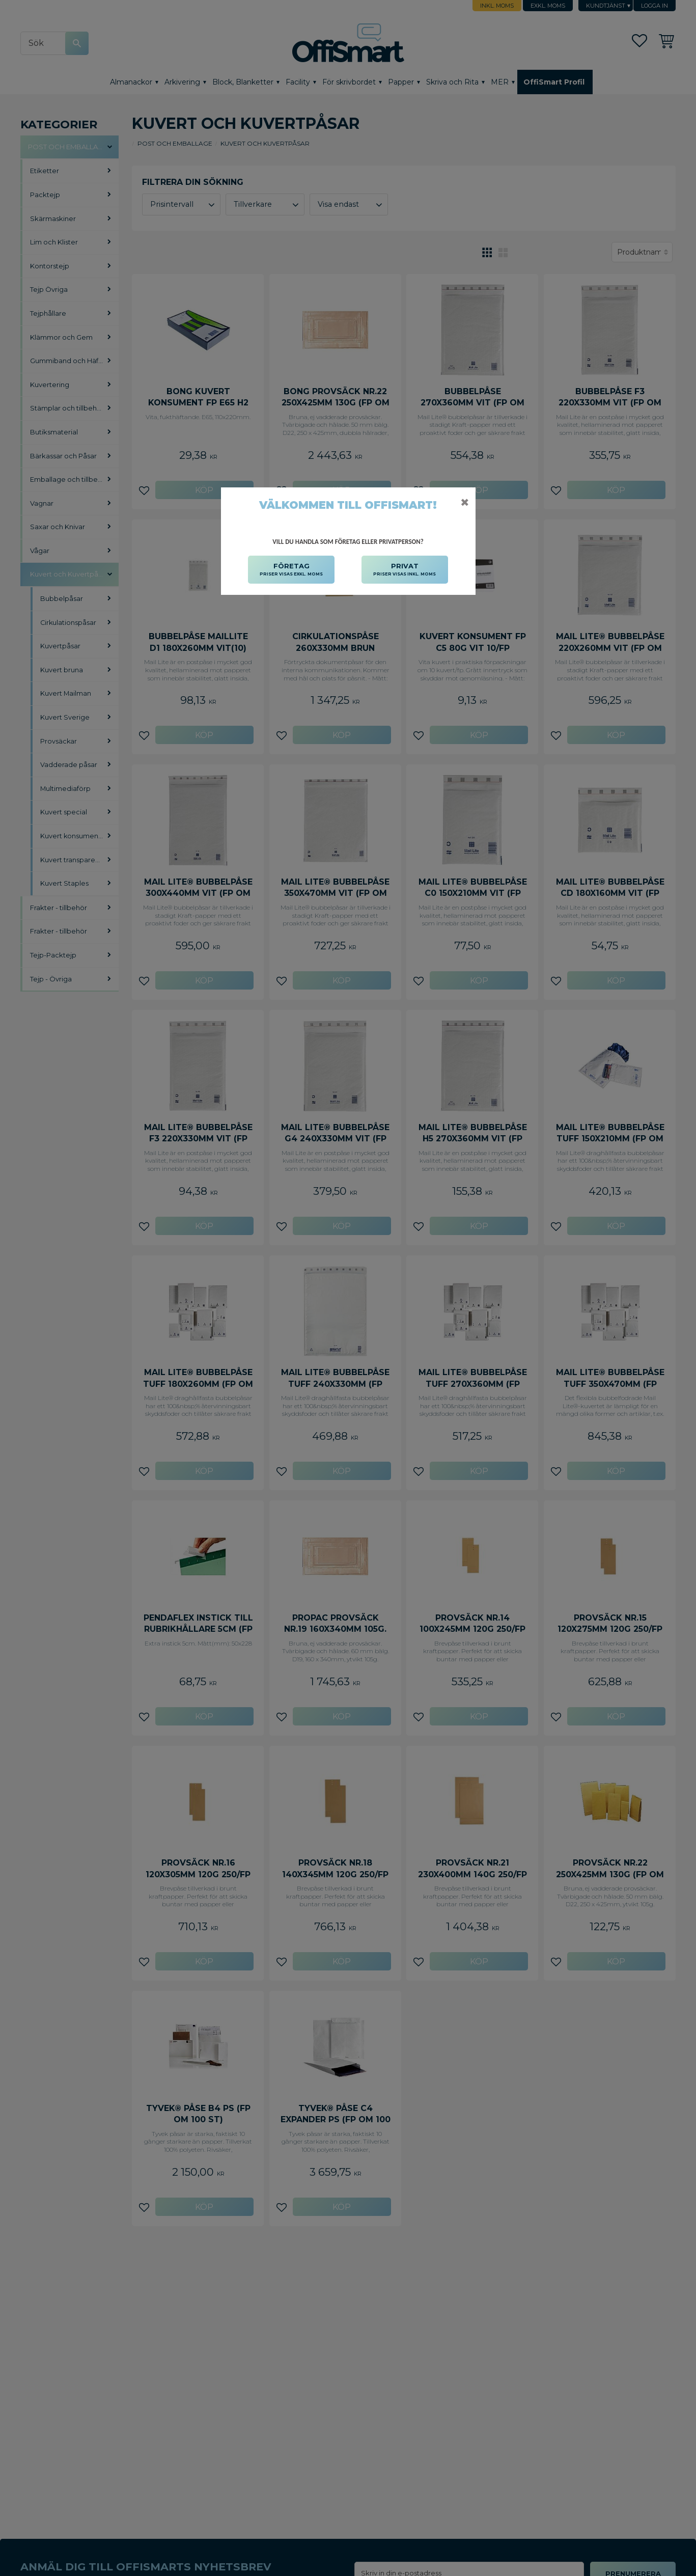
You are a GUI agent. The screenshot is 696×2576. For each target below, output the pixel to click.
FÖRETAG (291, 570)
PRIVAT (404, 570)
